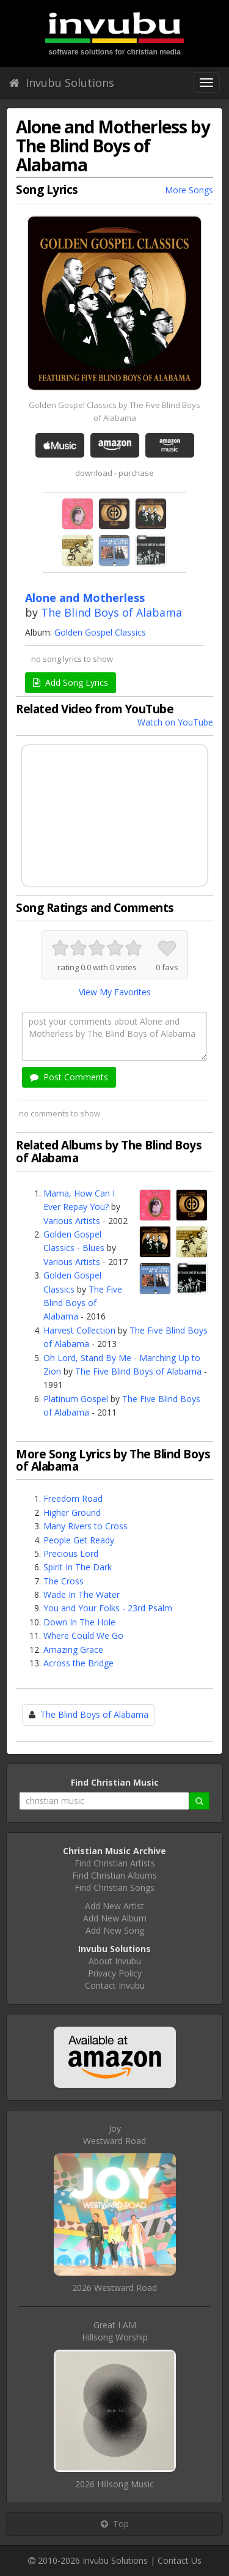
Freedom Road (73, 1498)
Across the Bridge (78, 1663)
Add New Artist (114, 1906)
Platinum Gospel (75, 1399)
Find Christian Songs (114, 1887)
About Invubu (115, 1961)
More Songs (189, 190)
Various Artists (71, 1221)
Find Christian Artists (115, 1863)
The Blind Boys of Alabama (111, 612)
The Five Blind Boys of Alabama (82, 1303)
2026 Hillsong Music (114, 2484)
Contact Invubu (115, 1985)
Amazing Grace (73, 1649)
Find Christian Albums (114, 1875)
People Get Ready (78, 1540)
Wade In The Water (81, 1594)
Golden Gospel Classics (100, 632)
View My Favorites (115, 992)
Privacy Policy (115, 1973)
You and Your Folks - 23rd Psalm (107, 1608)
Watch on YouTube (175, 722)
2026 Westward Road (114, 2287)
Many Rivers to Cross (85, 1526)
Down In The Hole (79, 1622)
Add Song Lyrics (70, 682)
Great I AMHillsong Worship (115, 2331)
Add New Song (114, 1930)
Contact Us (180, 2560)
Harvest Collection (79, 1330)
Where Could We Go (83, 1635)
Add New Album (115, 1918)
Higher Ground (72, 1512)
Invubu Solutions (61, 82)
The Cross (63, 1581)
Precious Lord (70, 1553)
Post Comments (69, 1077)
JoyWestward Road (114, 2135)
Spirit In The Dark (77, 1567)
